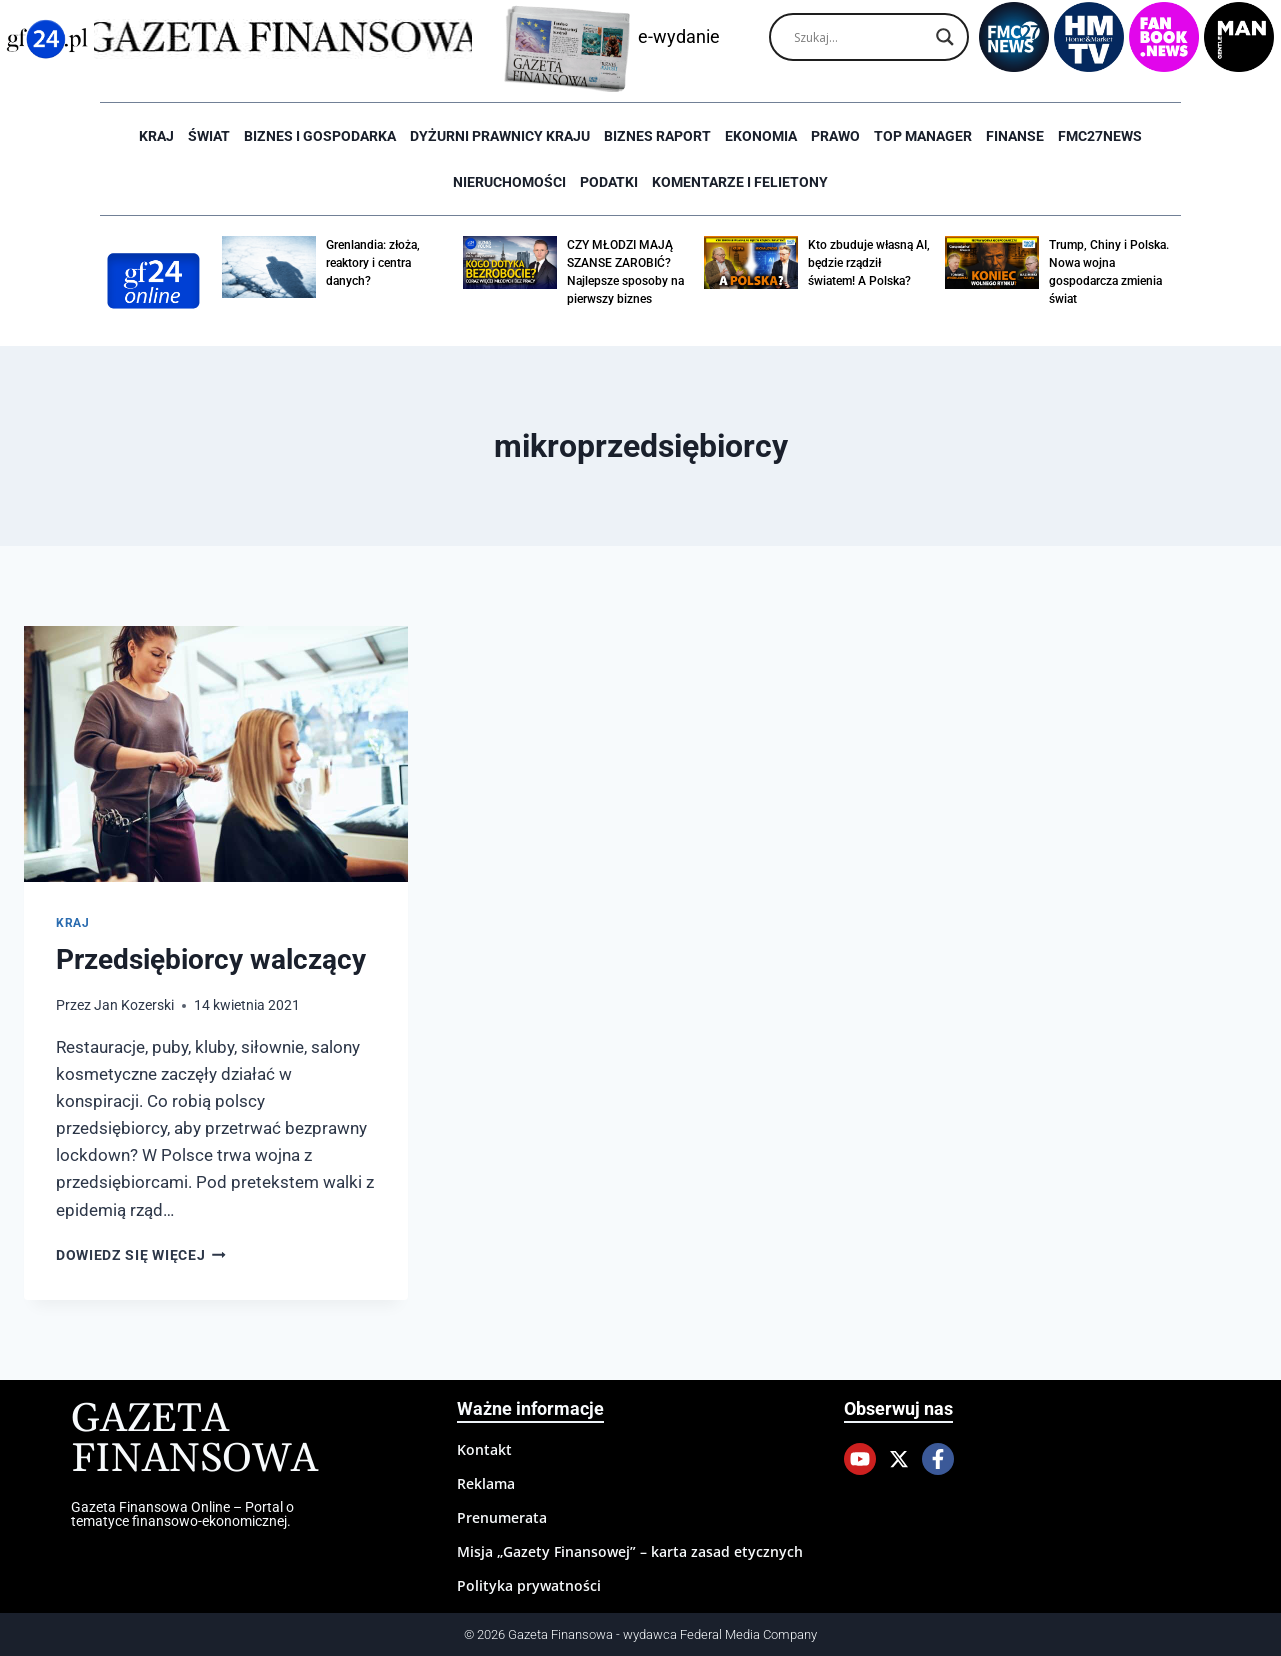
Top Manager (923, 136)
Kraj (156, 136)
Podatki (609, 182)
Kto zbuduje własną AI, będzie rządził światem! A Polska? (869, 263)
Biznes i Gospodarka (320, 136)
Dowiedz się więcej (141, 1255)
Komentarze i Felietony (740, 182)
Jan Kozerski (134, 1005)
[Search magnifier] (945, 37)
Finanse (1015, 136)
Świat (209, 136)
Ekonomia (761, 136)
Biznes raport (657, 136)
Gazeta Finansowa (194, 1439)
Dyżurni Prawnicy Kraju (500, 136)
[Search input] (860, 37)
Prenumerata (502, 1517)
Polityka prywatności (529, 1585)
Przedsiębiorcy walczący (211, 959)
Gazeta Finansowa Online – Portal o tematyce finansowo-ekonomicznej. (182, 1514)
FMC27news (1100, 136)
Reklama (486, 1483)
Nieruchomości (509, 182)
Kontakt (484, 1449)
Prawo (835, 136)
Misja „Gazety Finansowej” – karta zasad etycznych (630, 1551)
